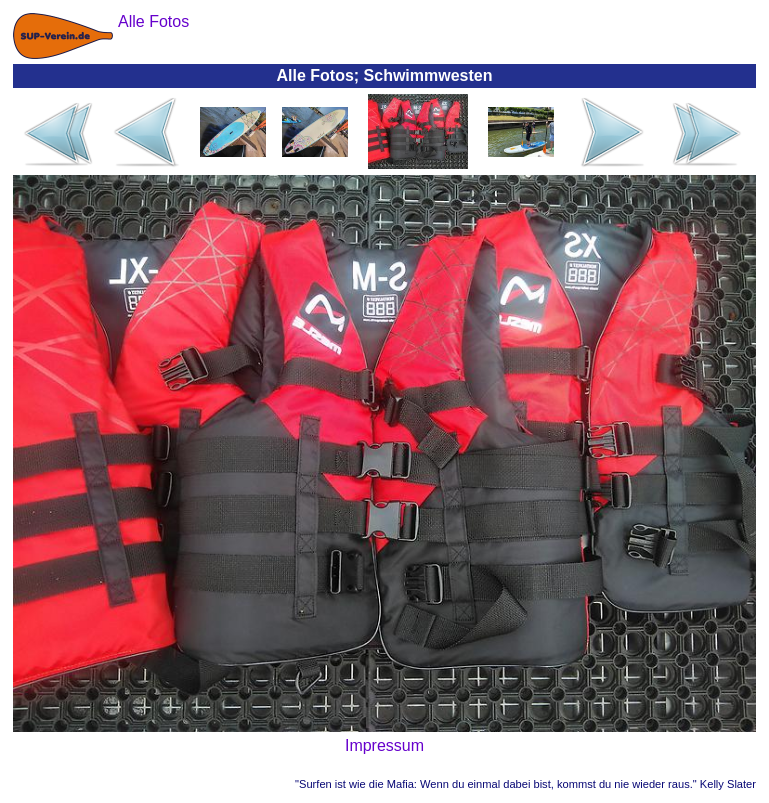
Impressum (384, 745)
